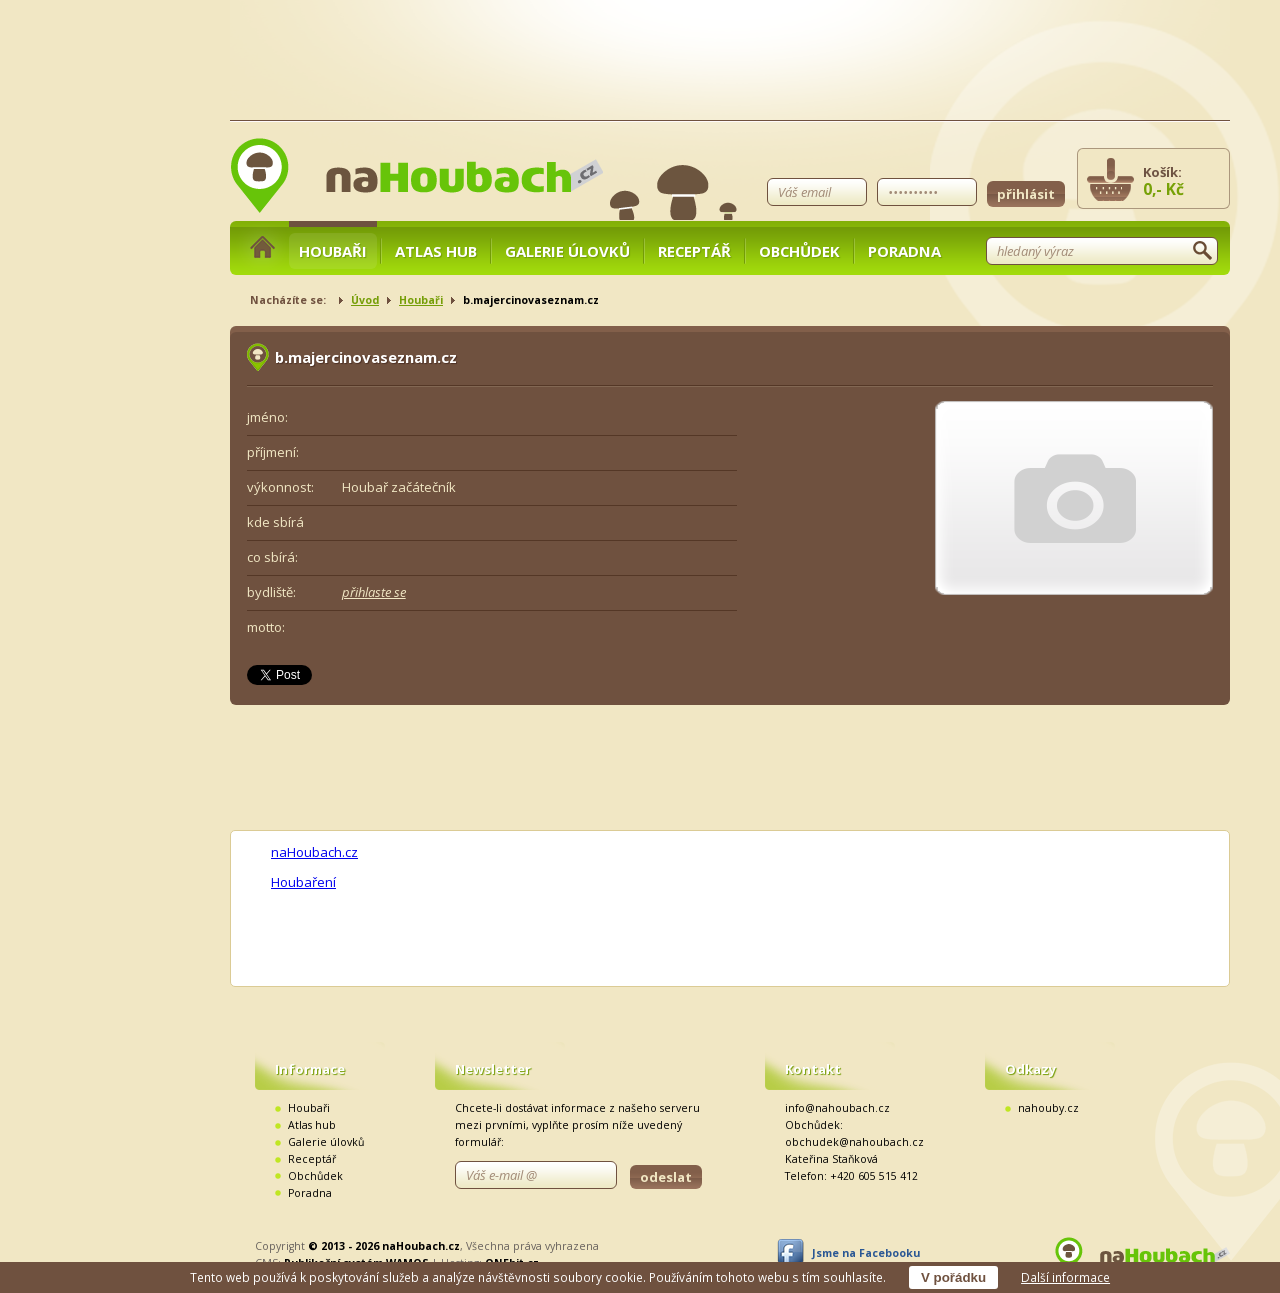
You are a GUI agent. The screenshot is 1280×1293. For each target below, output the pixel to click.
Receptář (694, 251)
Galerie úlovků (567, 251)
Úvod (365, 300)
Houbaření (303, 882)
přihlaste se (374, 592)
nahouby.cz (1048, 1108)
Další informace (1065, 1277)
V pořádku (953, 1277)
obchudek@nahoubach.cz (854, 1142)
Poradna (904, 251)
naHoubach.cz (314, 852)
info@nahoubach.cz (837, 1108)
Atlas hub (436, 251)
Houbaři (333, 251)
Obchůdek (799, 251)
